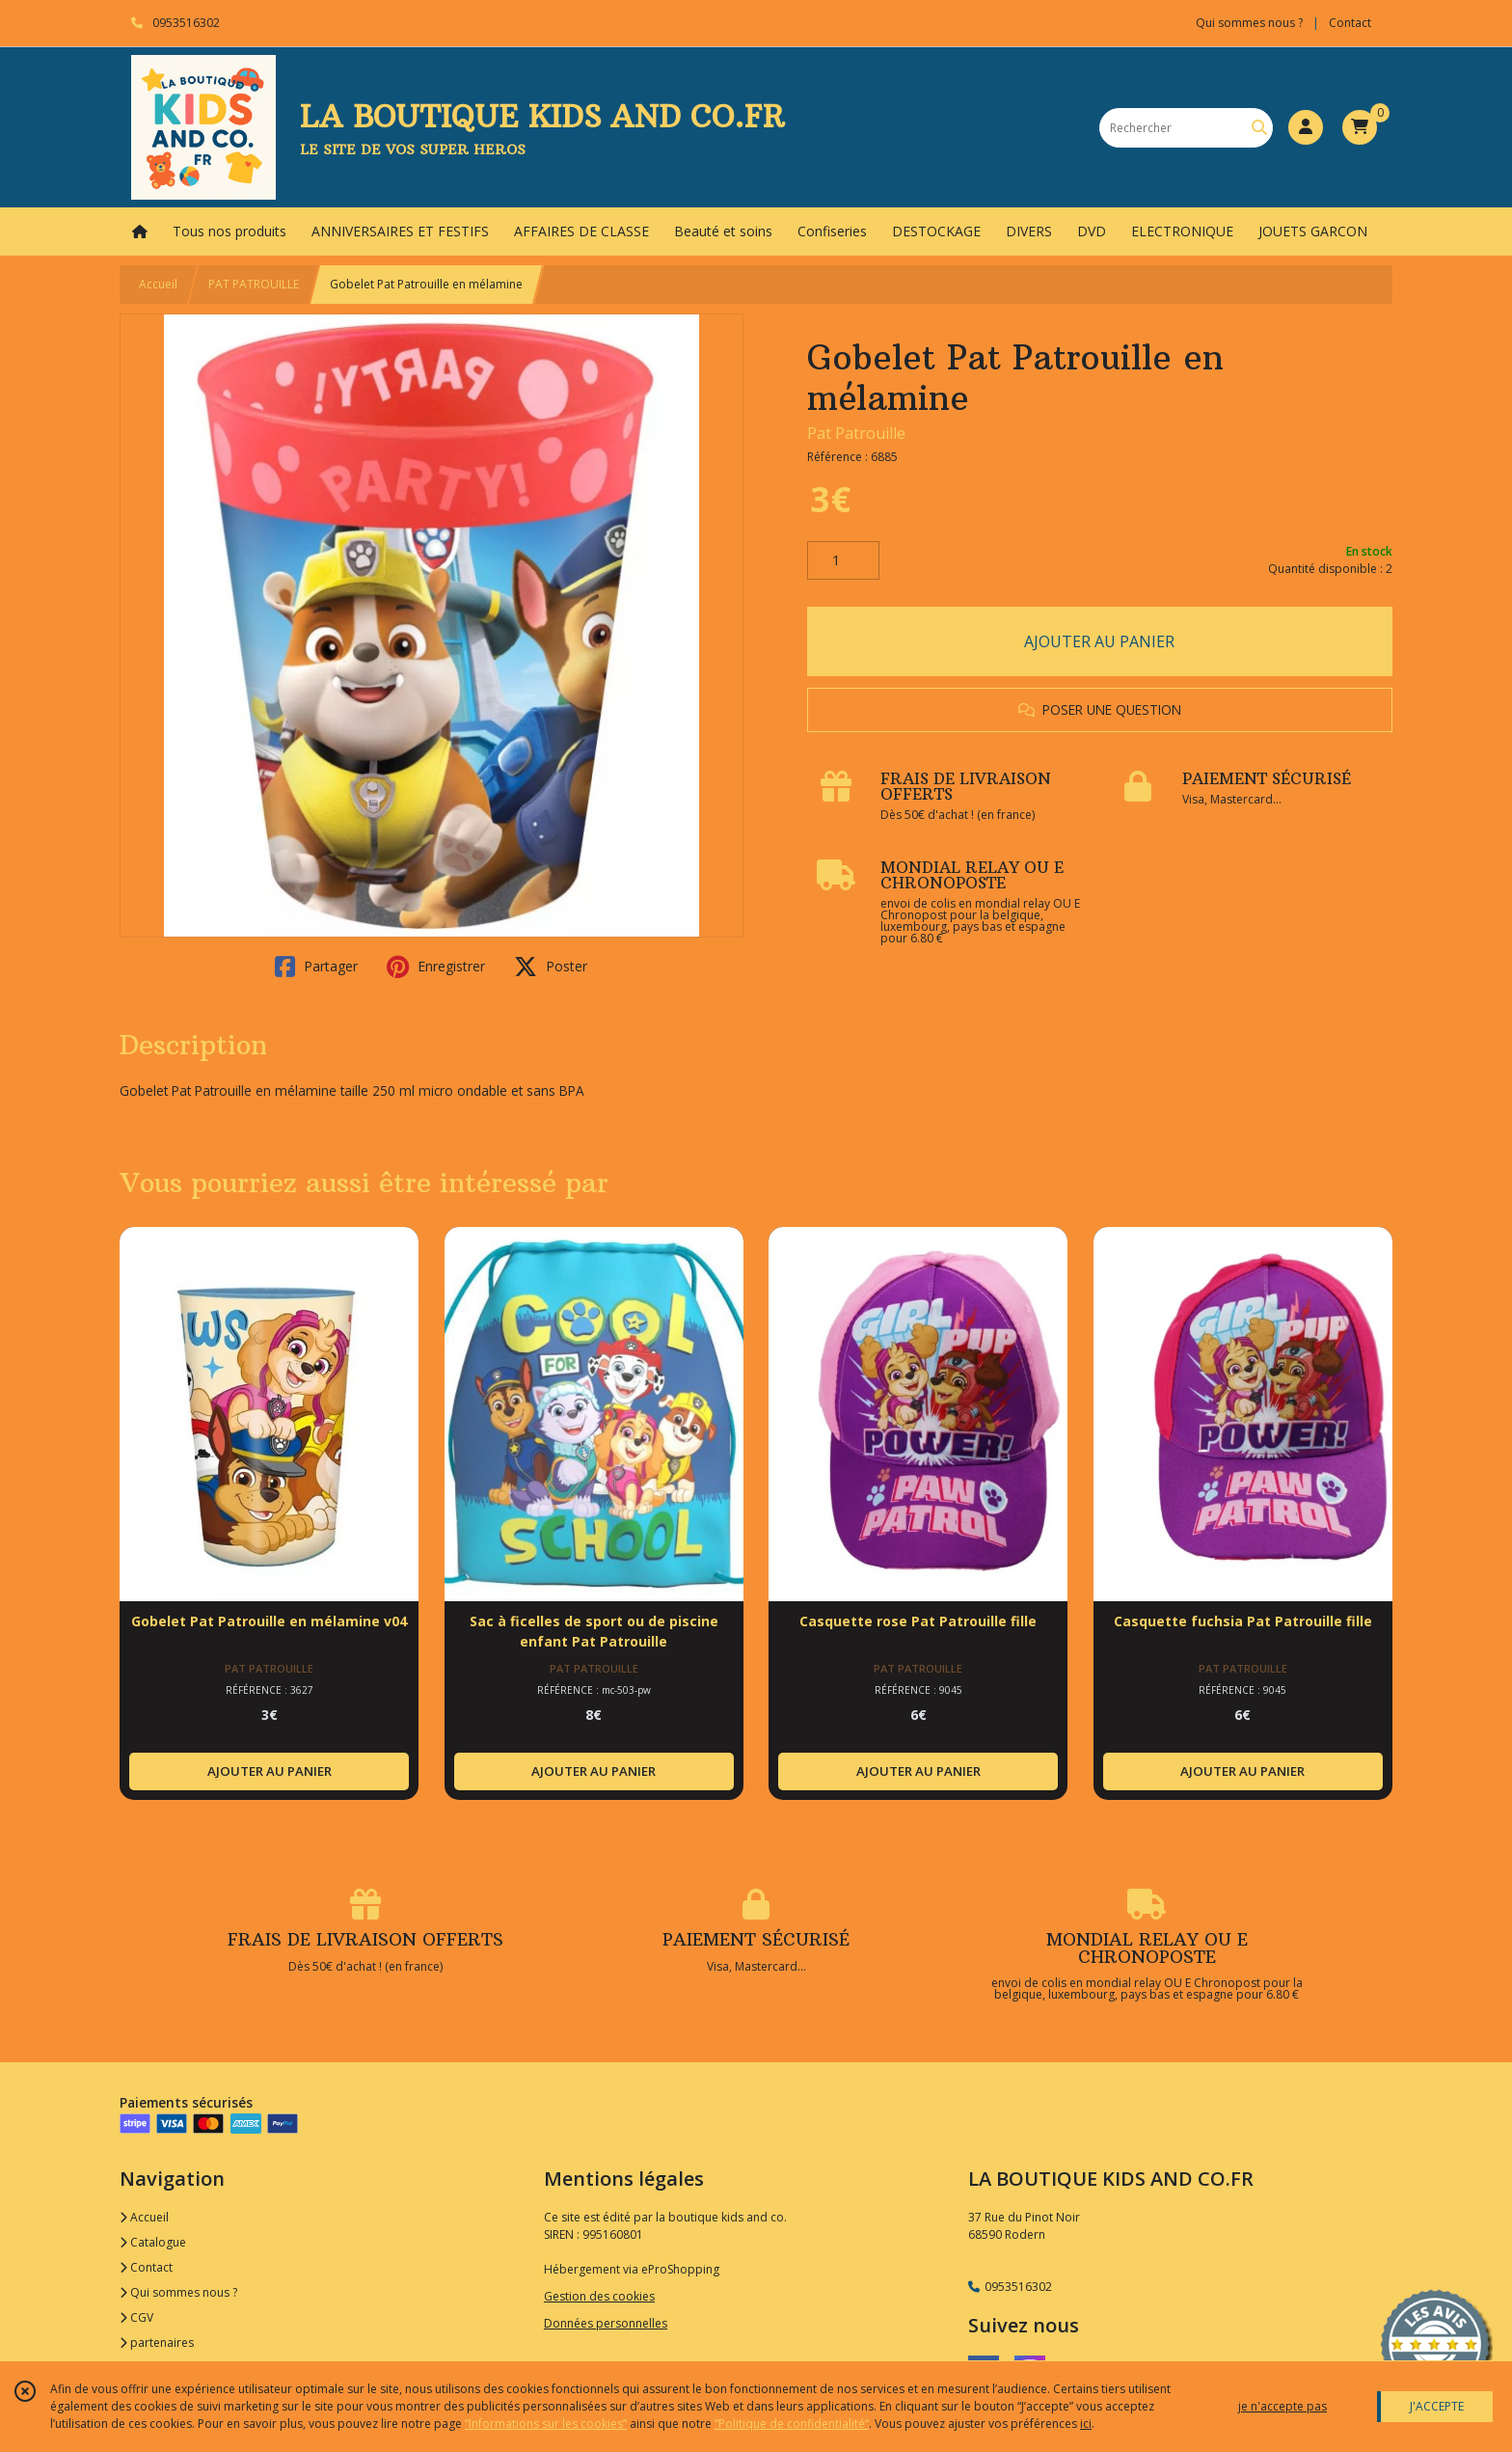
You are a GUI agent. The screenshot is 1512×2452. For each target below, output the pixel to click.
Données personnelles (605, 2323)
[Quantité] (843, 560)
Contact (1350, 22)
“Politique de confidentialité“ (792, 2423)
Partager (316, 966)
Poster (550, 966)
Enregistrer (436, 966)
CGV (136, 2317)
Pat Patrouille (856, 433)
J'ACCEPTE (1437, 2406)
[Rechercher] (1259, 128)
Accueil (158, 284)
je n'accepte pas (1282, 2406)
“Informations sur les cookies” (546, 2423)
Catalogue (153, 2242)
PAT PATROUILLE (253, 284)
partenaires (157, 2342)
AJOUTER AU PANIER (1099, 641)
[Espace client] (1305, 127)
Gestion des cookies (599, 2296)
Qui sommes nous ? (178, 2292)
